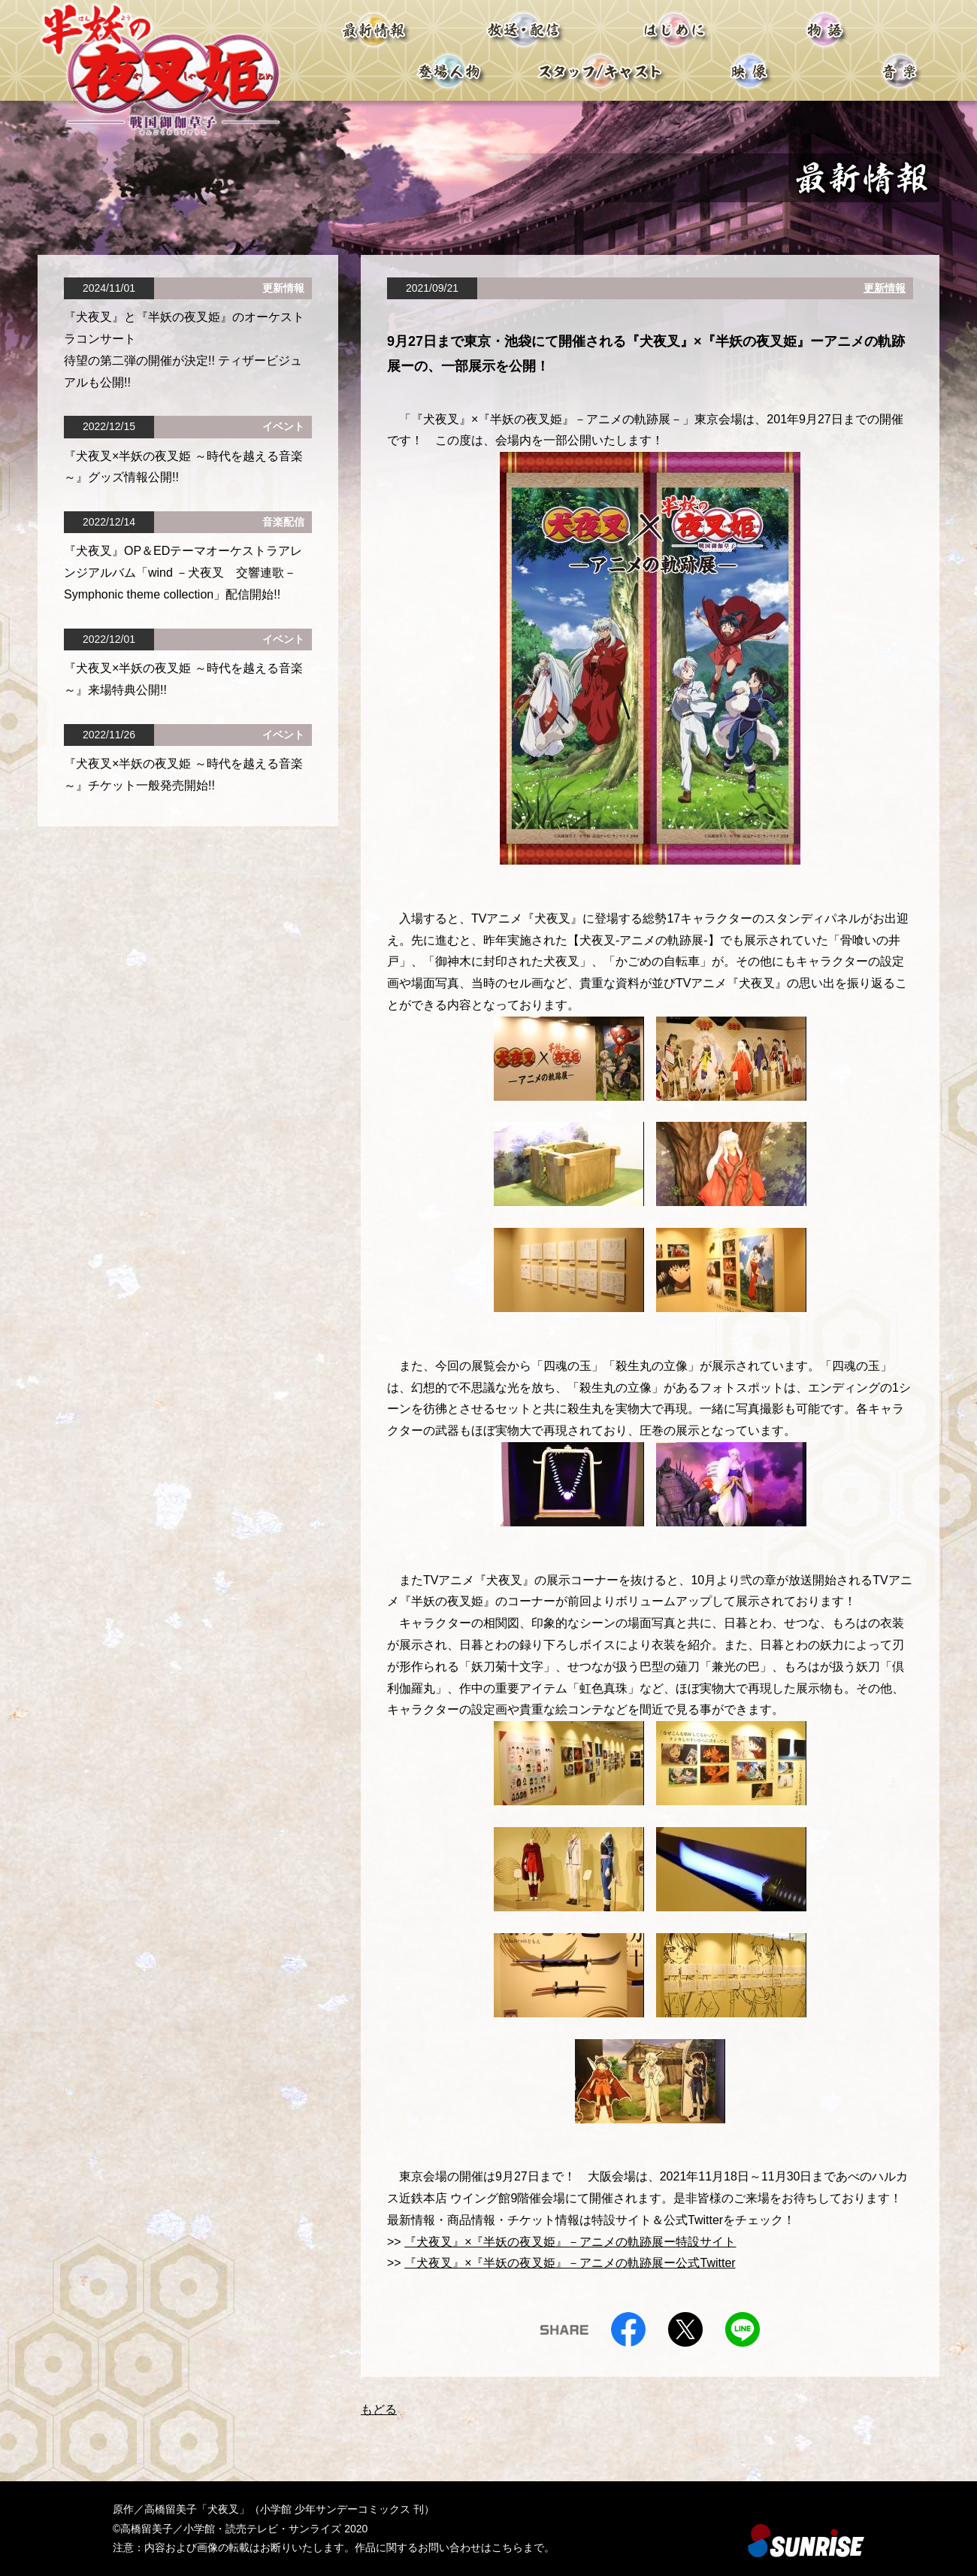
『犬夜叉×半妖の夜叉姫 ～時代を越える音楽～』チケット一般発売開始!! (183, 774)
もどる (379, 2409)
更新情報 (885, 288)
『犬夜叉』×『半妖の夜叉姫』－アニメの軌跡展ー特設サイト (570, 2241)
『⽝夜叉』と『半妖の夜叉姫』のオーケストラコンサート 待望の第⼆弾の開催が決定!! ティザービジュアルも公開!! (184, 349)
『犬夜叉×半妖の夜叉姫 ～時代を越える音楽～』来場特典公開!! (183, 679)
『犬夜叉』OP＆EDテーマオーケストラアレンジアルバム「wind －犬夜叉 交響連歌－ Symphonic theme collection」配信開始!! (183, 572)
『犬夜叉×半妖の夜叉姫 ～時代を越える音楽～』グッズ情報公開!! (183, 467)
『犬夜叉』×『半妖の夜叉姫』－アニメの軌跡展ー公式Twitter (569, 2262)
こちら (507, 2547)
